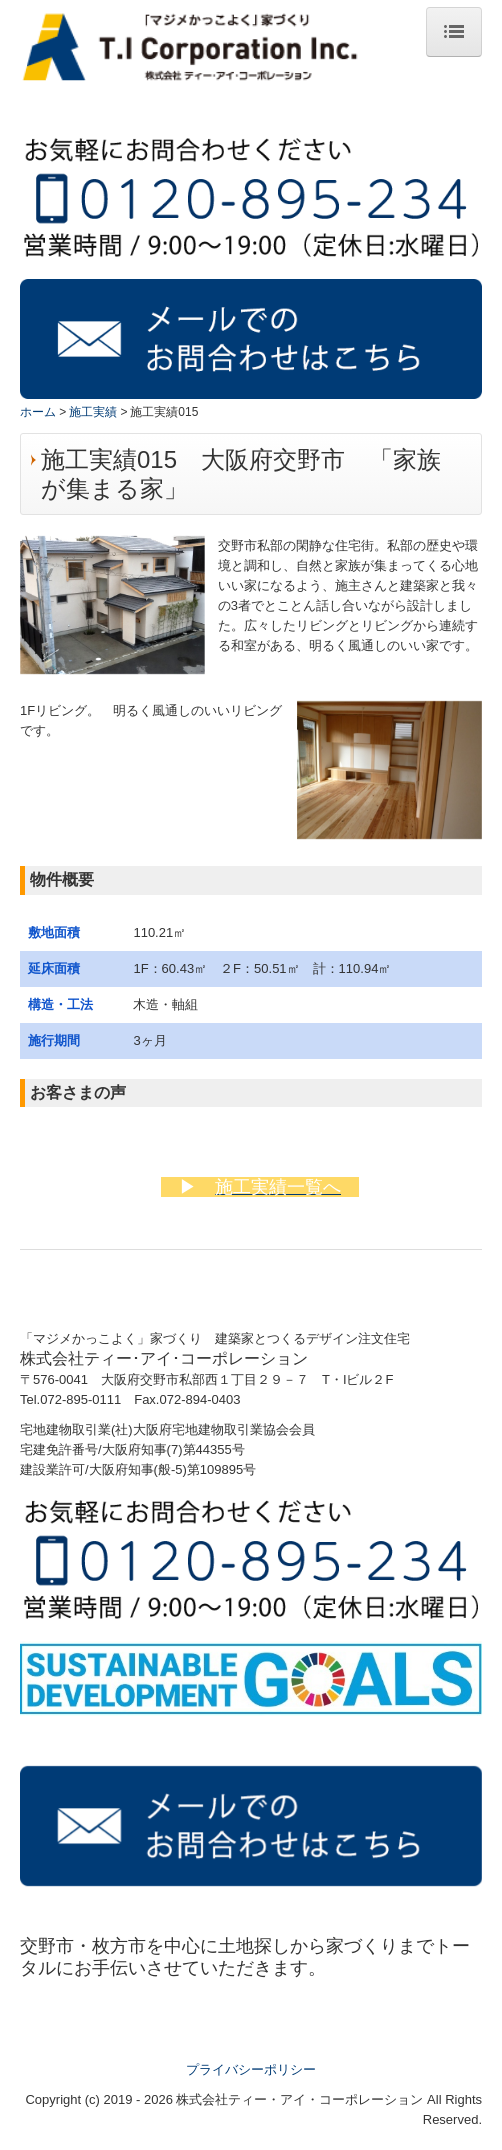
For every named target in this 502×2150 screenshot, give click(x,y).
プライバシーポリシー (251, 2069)
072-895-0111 (80, 1399)
